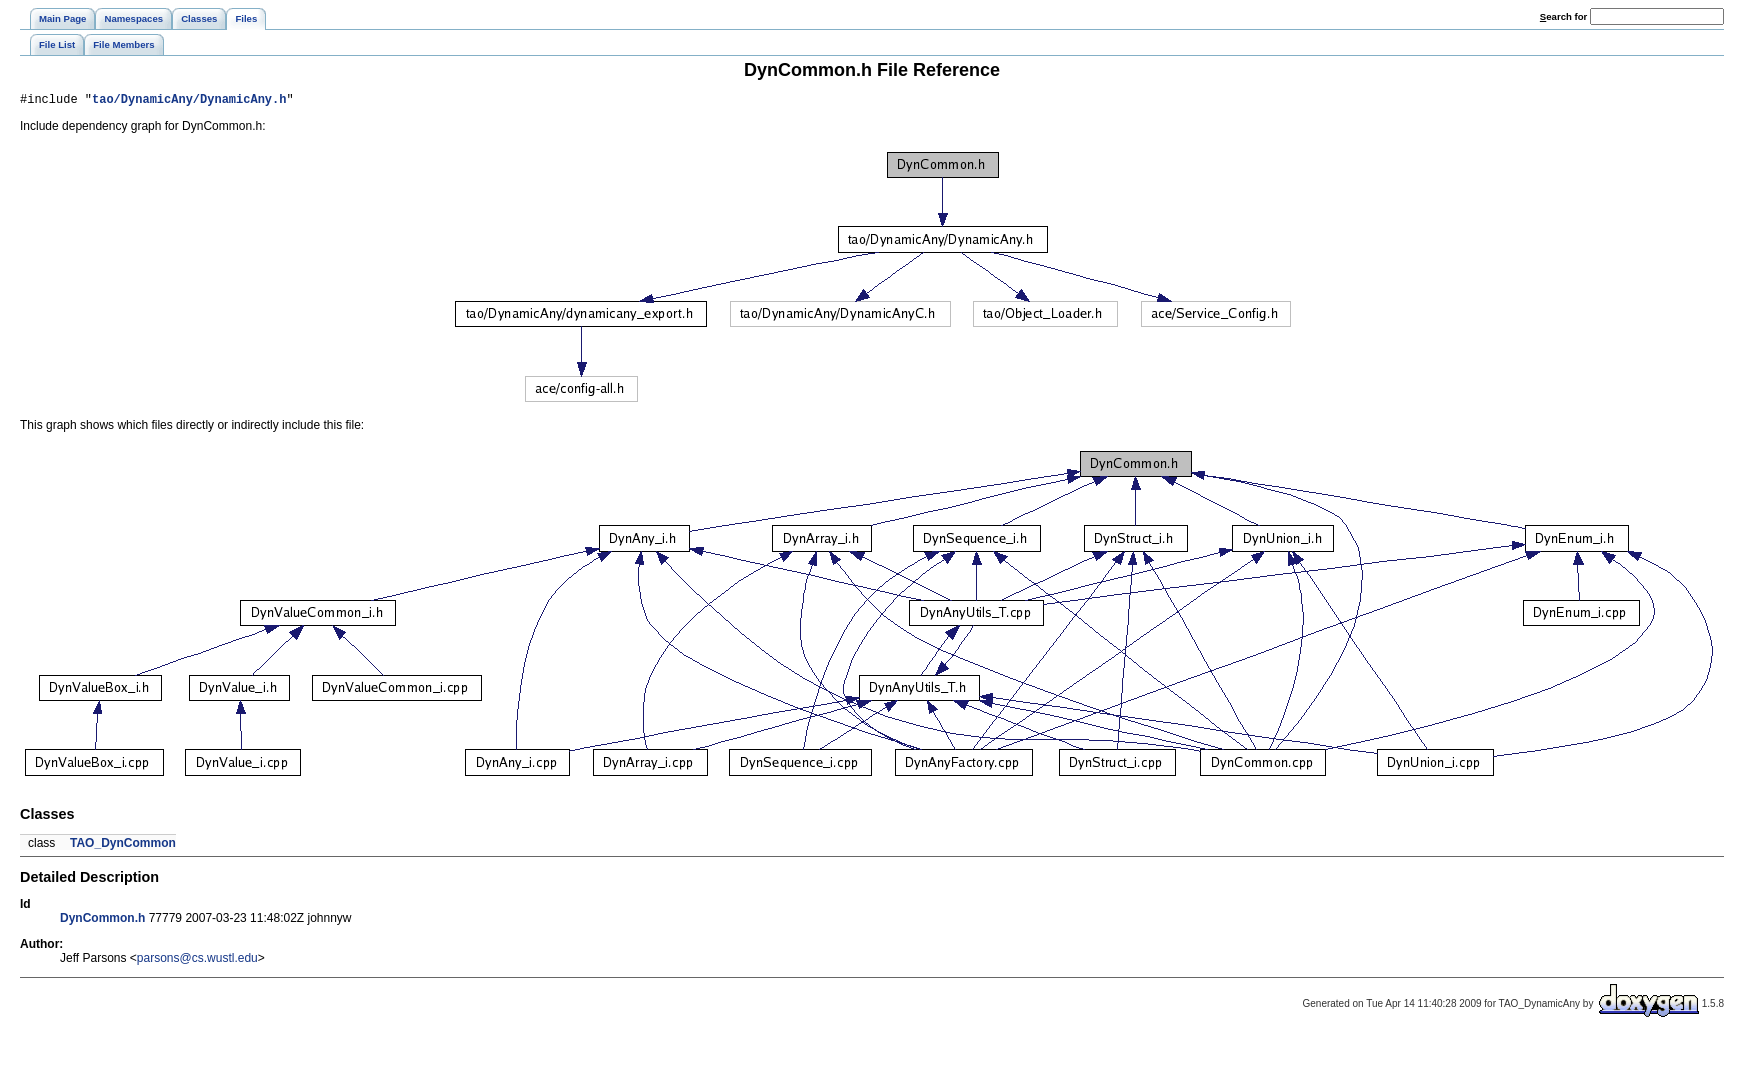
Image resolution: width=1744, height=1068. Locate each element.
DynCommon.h (102, 921)
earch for (1563, 16)
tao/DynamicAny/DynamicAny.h (189, 101)
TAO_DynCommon (123, 846)
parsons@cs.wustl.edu (197, 961)
